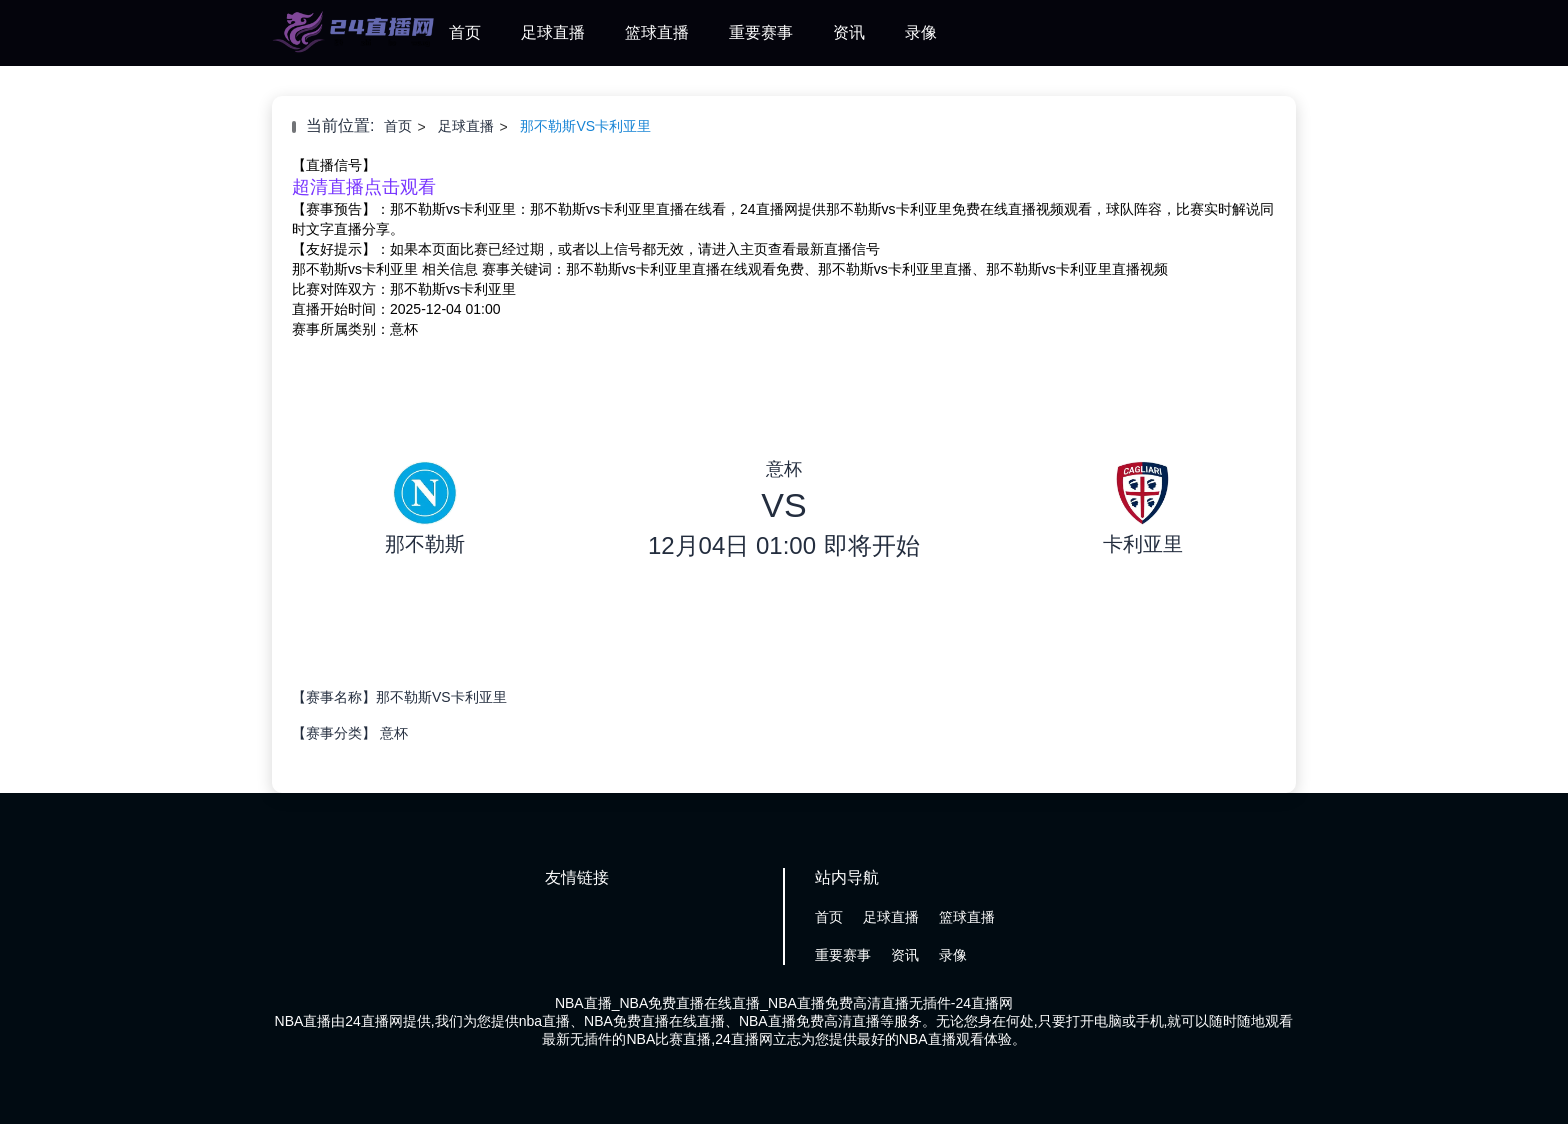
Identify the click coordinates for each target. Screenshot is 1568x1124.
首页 (465, 32)
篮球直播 (657, 32)
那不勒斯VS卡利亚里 (585, 126)
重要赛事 (761, 32)
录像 (921, 32)
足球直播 (553, 32)
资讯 (849, 32)
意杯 (394, 733)
